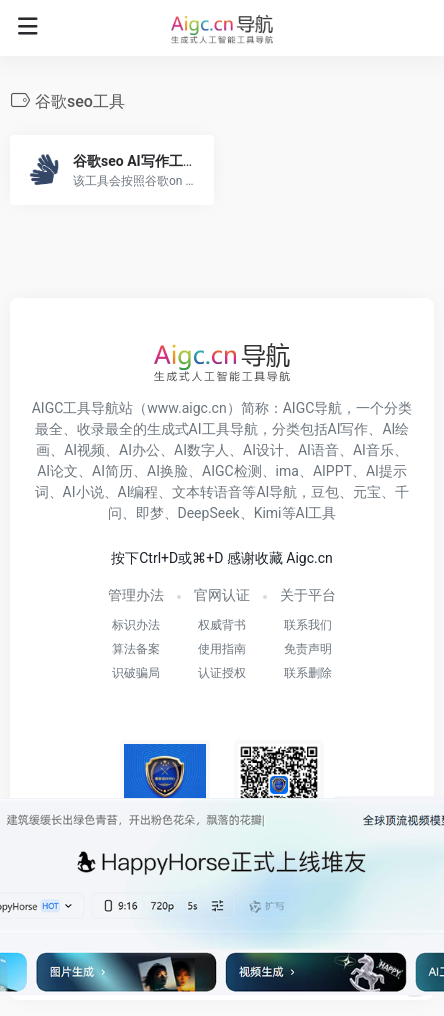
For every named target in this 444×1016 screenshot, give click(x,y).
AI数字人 (201, 450)
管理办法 (136, 595)
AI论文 (57, 471)
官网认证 (222, 595)
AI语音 (318, 450)
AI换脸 (167, 471)
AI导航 (276, 492)
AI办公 (139, 450)
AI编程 (138, 492)
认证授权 (222, 673)
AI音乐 (373, 450)
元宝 (367, 492)
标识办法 (136, 625)
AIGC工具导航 (76, 408)
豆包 (325, 492)
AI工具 (316, 513)
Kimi (268, 513)
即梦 (150, 513)
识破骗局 (136, 673)
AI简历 (112, 471)
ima (287, 471)
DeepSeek (209, 513)
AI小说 (83, 492)
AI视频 (84, 450)
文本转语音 (207, 492)
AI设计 (263, 450)
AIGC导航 (313, 408)
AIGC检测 (232, 471)
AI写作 (348, 429)
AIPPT (332, 471)
